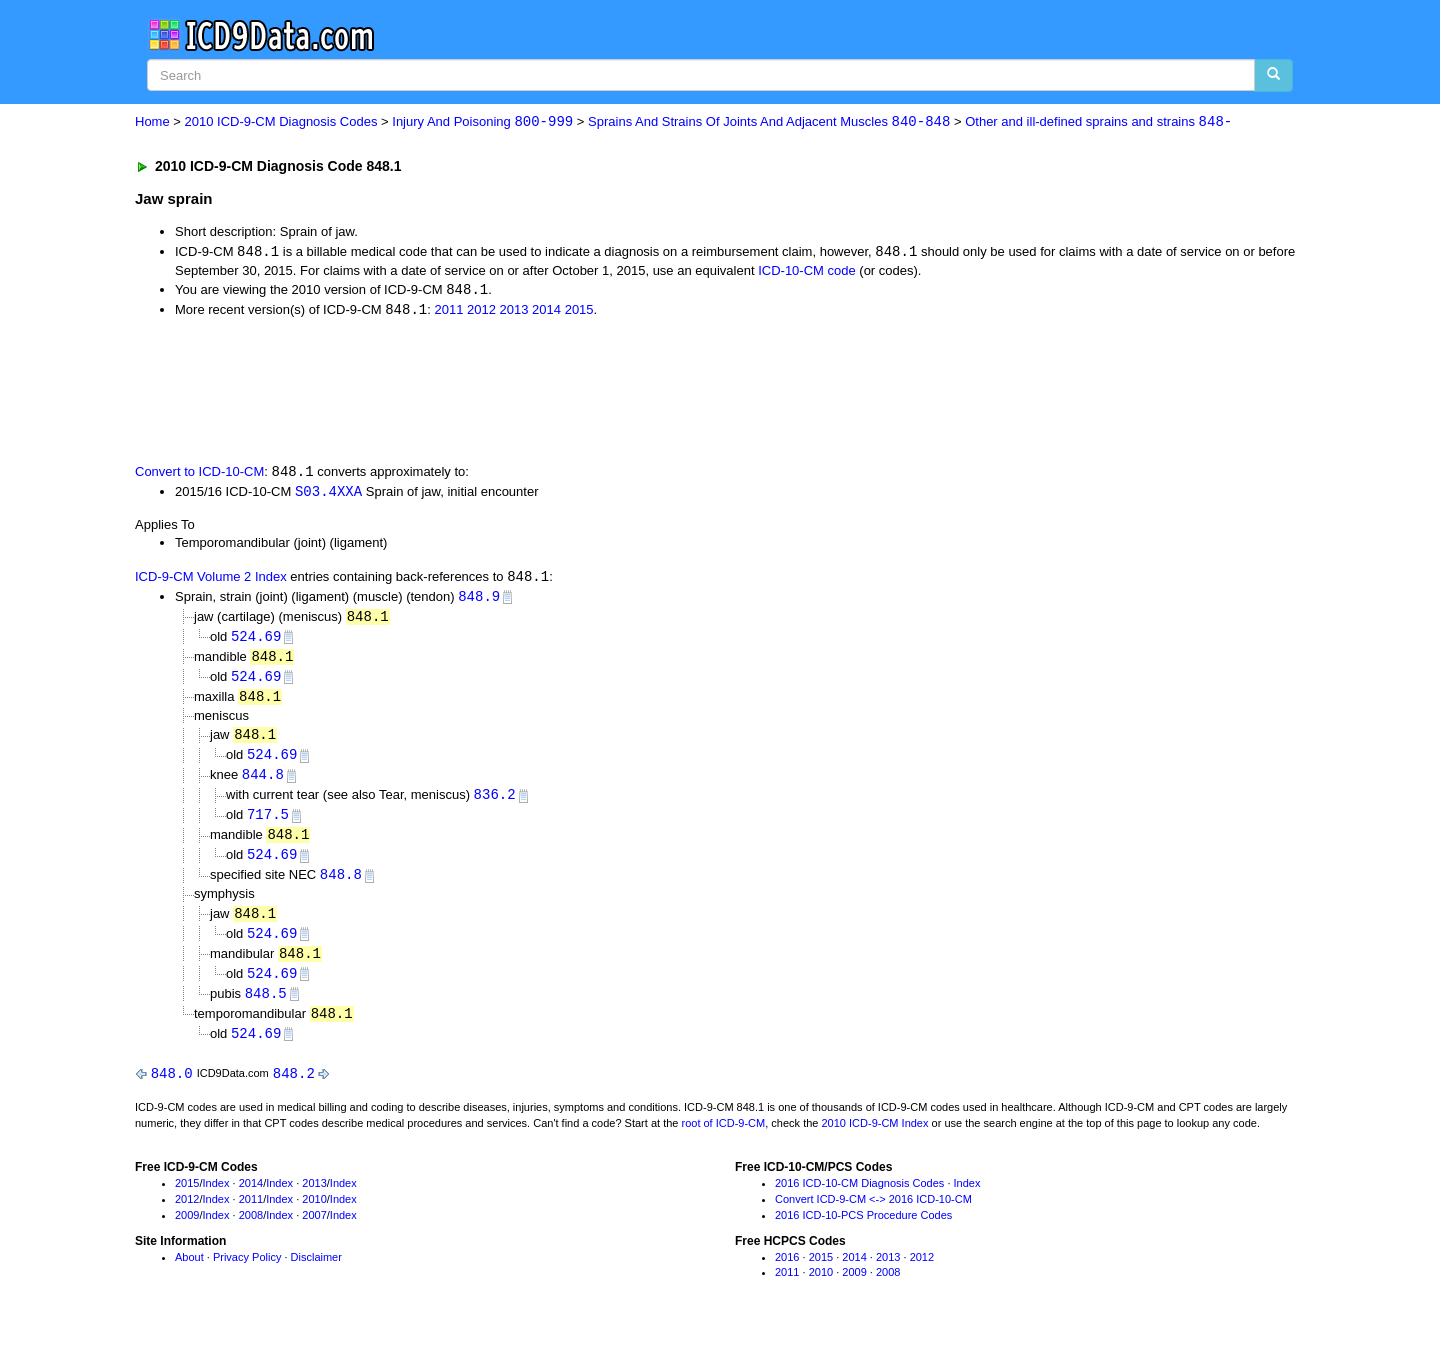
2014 (546, 312)
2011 (448, 312)
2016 (787, 1273)
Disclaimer (316, 1273)
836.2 (495, 803)
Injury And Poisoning (482, 122)
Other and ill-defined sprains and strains (1098, 122)
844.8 (263, 783)
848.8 (341, 886)
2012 (481, 312)
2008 (251, 1231)
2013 (514, 312)
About (189, 1273)
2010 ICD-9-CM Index (875, 1139)
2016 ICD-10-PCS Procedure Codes (863, 1231)
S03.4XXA (328, 493)
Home (152, 122)
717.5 (268, 824)
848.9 (479, 600)
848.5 (266, 1007)
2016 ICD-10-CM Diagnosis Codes (859, 1200)
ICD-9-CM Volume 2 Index (211, 580)
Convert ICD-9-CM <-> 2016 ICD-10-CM (873, 1215)
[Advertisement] (492, 391)
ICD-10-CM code (807, 271)
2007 (314, 1231)
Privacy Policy (247, 1273)
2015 (579, 312)
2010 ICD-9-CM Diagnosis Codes (281, 122)
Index (216, 1200)
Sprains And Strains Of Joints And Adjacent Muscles (769, 122)
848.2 (294, 1089)
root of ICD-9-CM (723, 1139)
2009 (187, 1231)
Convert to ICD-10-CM (199, 474)
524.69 (256, 641)
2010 (314, 1215)
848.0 (172, 1089)
